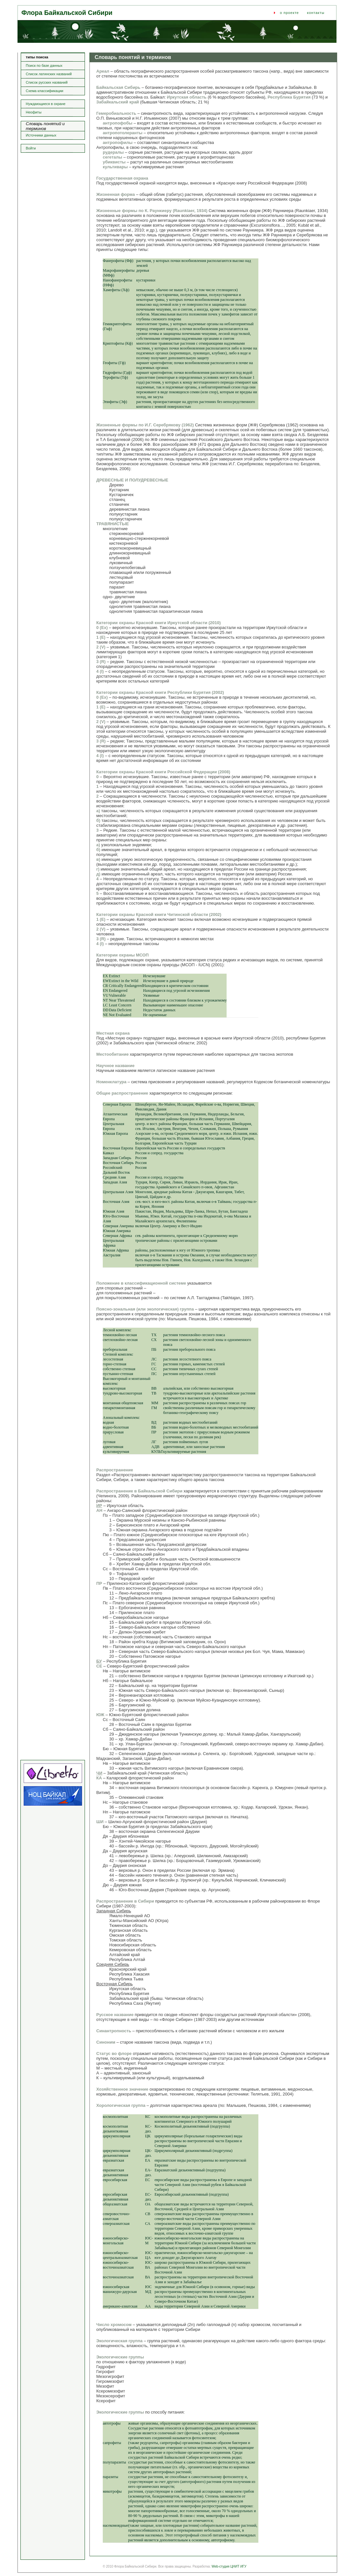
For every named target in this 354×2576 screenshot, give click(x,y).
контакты (315, 13)
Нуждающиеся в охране (45, 104)
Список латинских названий (49, 74)
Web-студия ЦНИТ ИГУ (229, 2566)
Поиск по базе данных (44, 65)
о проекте (289, 13)
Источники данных (41, 135)
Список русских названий (47, 82)
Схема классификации (45, 91)
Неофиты (33, 112)
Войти (31, 148)
